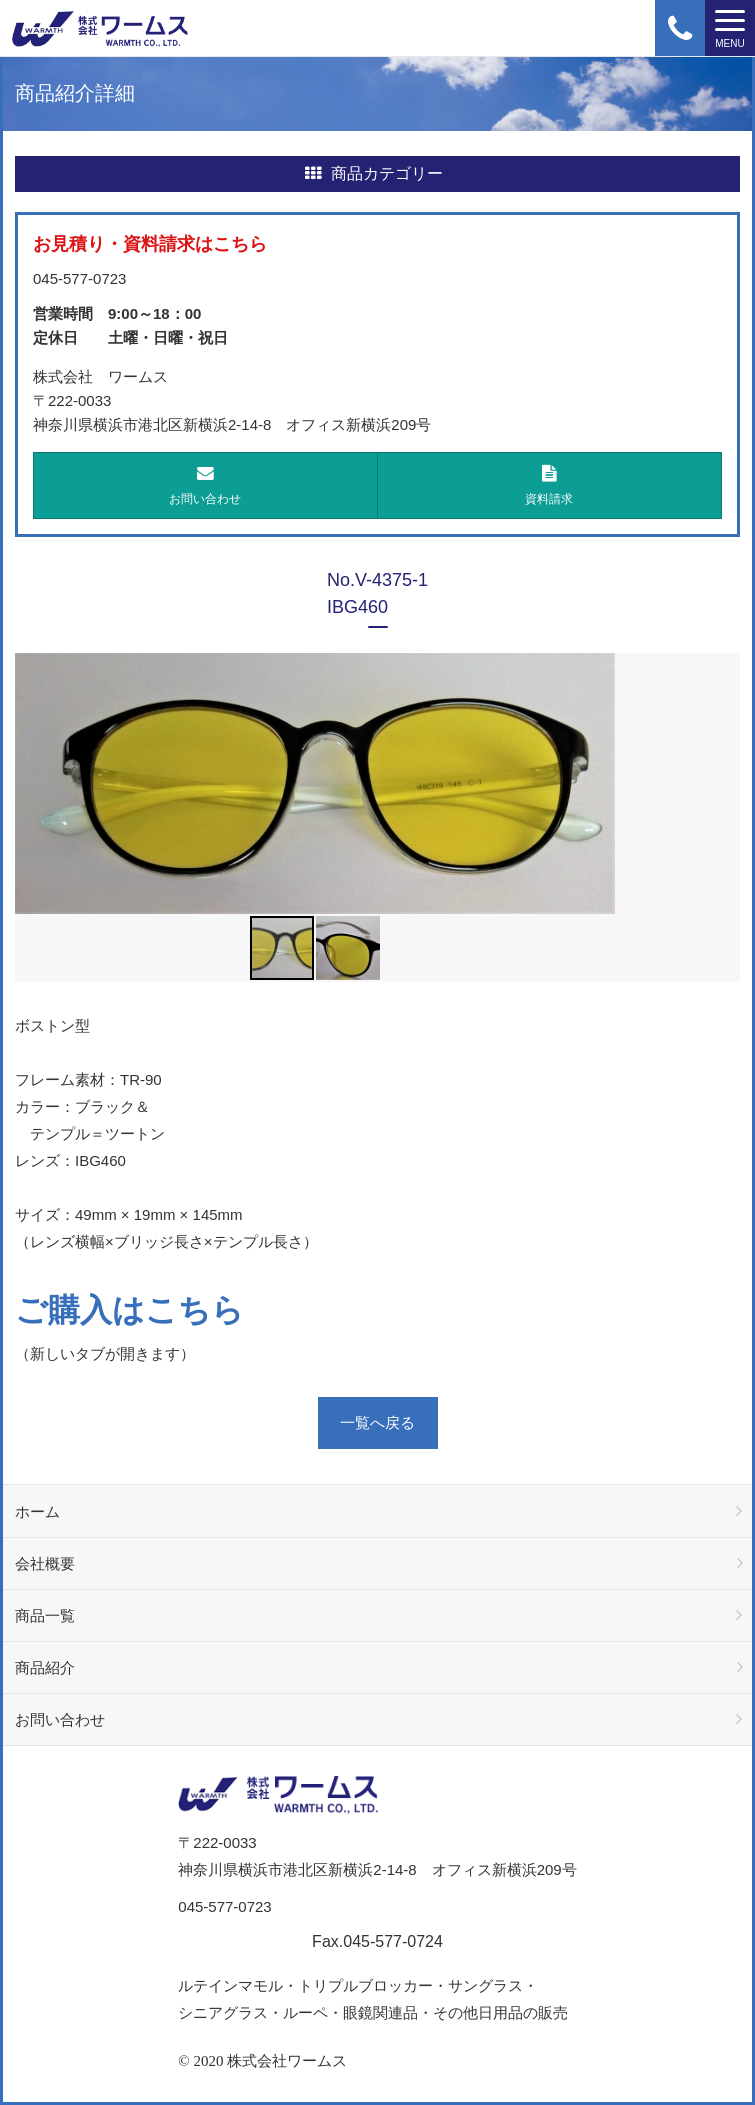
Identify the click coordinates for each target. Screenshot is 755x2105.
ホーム (37, 1511)
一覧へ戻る (377, 1422)
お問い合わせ (205, 485)
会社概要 (45, 1563)
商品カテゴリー (374, 173)
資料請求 (550, 485)
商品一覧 (45, 1615)
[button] (597, 783)
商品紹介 (45, 1667)
